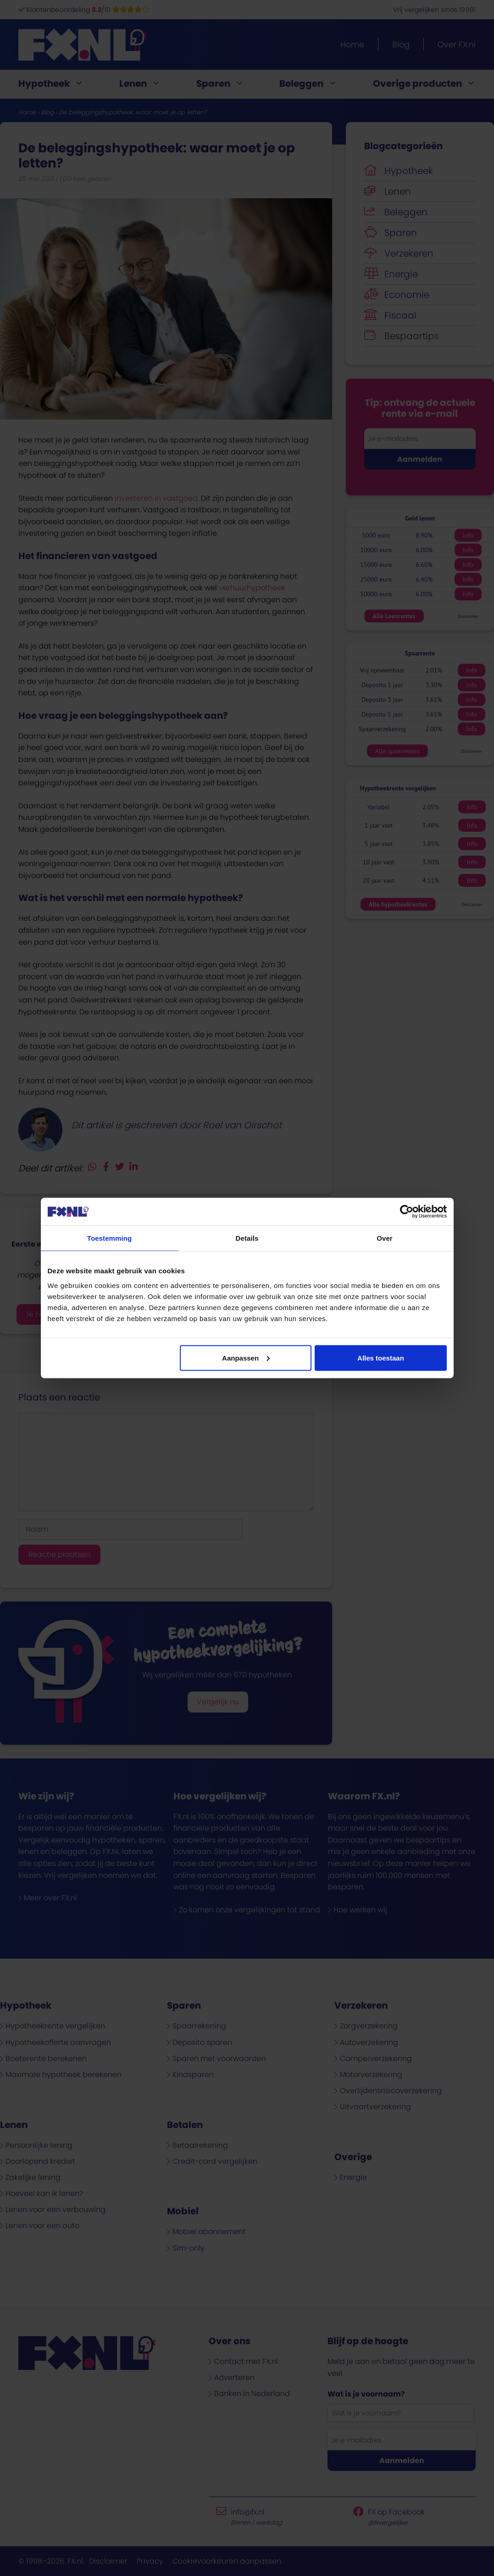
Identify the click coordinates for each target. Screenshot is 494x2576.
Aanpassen (246, 1357)
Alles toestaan (380, 1357)
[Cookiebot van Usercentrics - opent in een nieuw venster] (406, 1212)
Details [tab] (247, 1238)
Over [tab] (385, 1238)
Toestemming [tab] (109, 1238)
